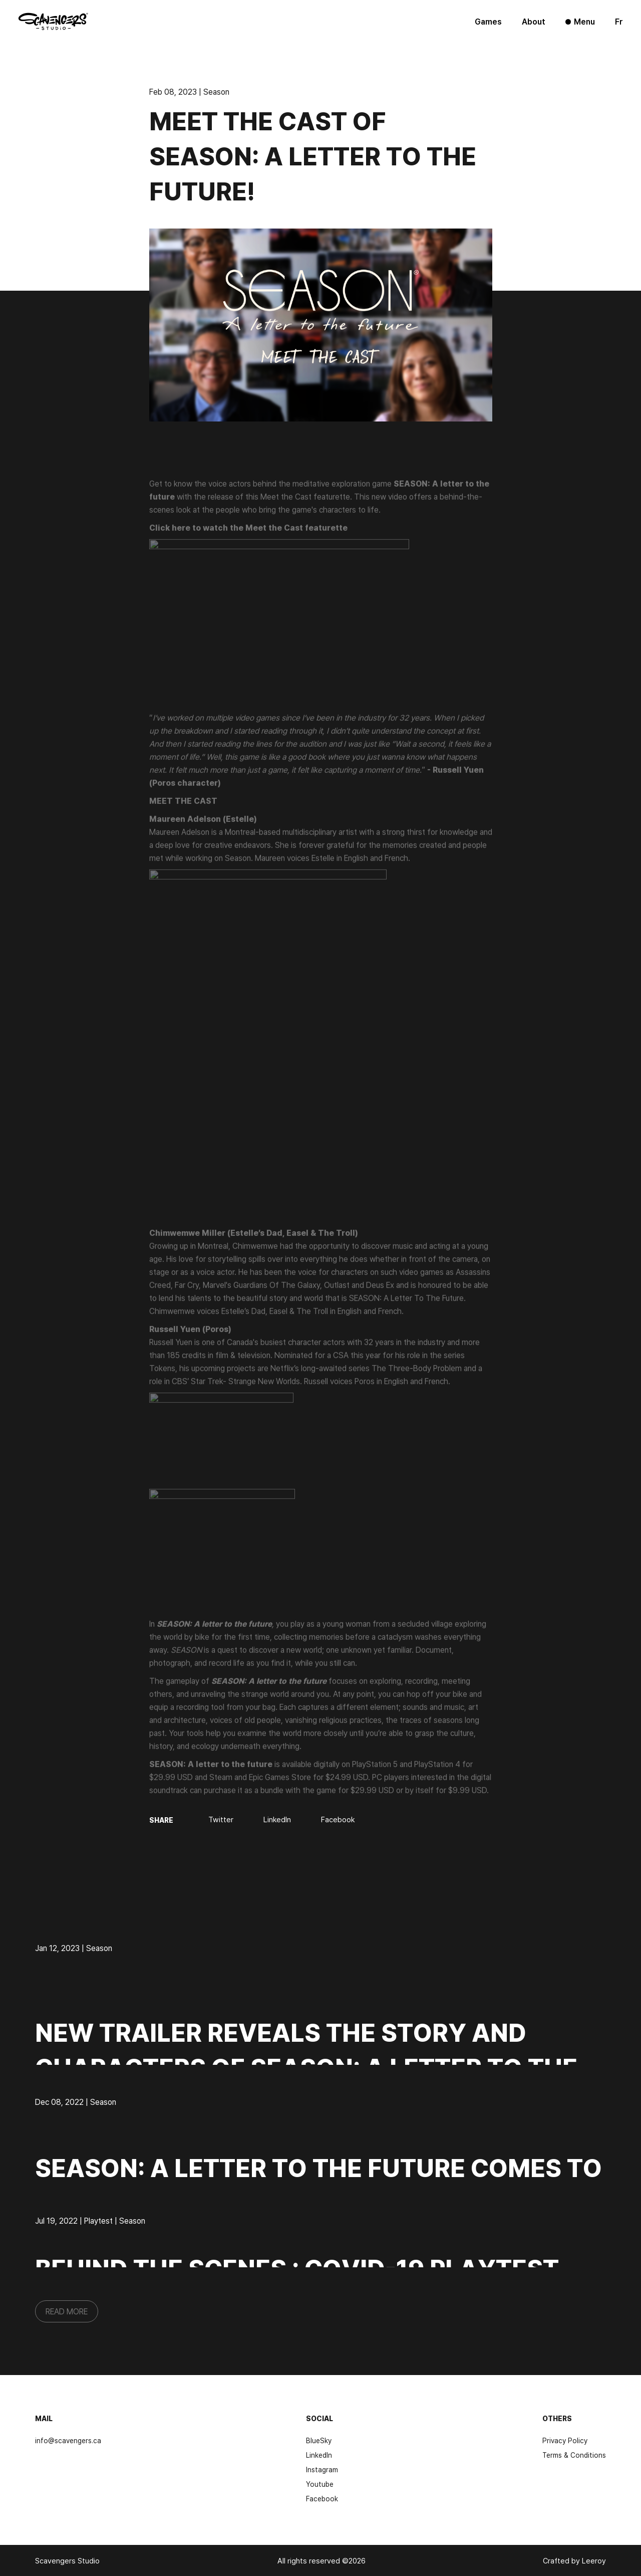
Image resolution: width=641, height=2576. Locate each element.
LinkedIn (319, 2455)
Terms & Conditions (574, 2455)
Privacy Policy (564, 2440)
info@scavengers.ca (68, 2440)
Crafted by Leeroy (574, 2560)
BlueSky (319, 2440)
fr (619, 21)
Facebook (322, 2498)
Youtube (320, 2484)
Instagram (322, 2469)
